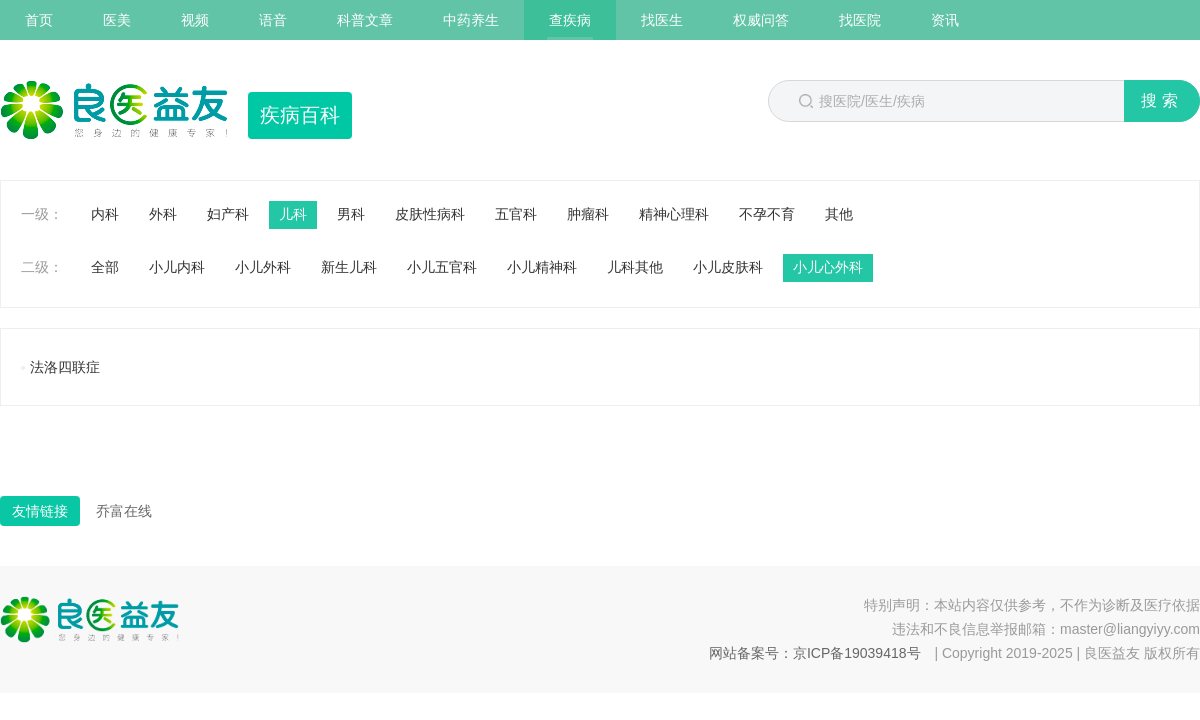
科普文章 (365, 20)
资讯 (945, 20)
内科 (105, 214)
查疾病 (570, 20)
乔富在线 (124, 511)
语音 (273, 20)
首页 (39, 20)
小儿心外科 (828, 267)
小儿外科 (263, 267)
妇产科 (228, 214)
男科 (351, 214)
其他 (839, 214)
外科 (163, 214)
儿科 (293, 214)
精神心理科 (674, 214)
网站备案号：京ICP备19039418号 (815, 653)
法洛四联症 (65, 367)
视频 (195, 20)
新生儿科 (349, 267)
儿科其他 (635, 267)
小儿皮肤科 (728, 267)
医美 (117, 20)
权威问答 (761, 20)
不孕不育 (767, 214)
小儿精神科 (542, 267)
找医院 (860, 20)
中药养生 (471, 20)
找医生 (662, 20)
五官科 (516, 214)
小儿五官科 (442, 267)
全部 (105, 267)
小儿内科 (177, 267)
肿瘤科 (588, 214)
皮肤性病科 (430, 214)
